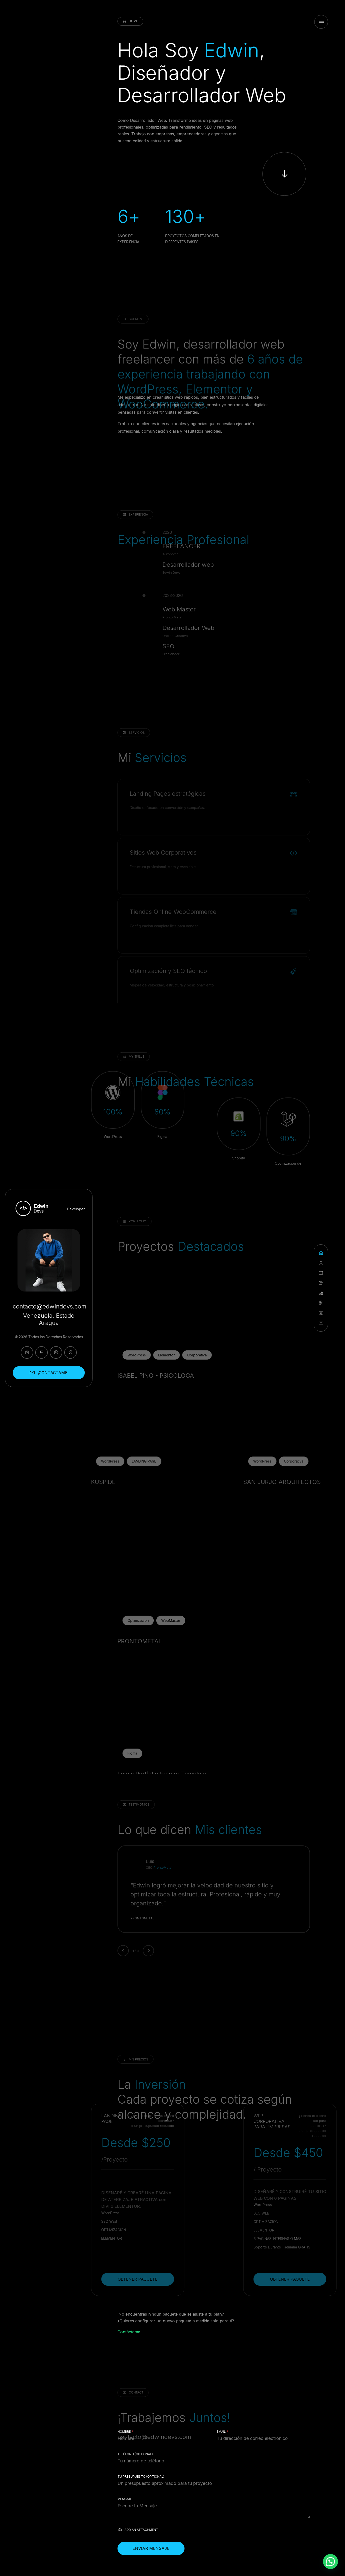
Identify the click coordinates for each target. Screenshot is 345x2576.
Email (222, 2431)
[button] (332, 2567)
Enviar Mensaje (151, 2548)
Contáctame (129, 2331)
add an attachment (138, 2529)
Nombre (125, 2431)
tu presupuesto (141, 2476)
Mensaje (125, 2499)
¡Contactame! (48, 1373)
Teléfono (135, 2454)
